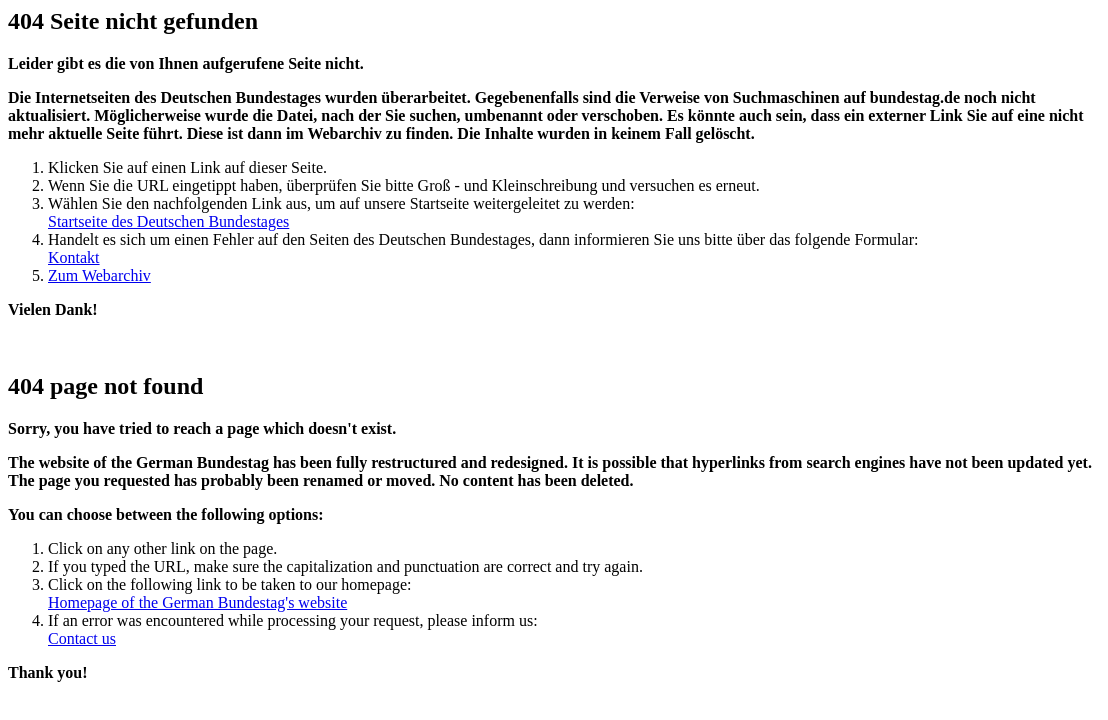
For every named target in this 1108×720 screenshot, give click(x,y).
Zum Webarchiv (99, 275)
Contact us (82, 638)
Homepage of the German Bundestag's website (197, 602)
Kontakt (74, 257)
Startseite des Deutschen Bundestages (168, 221)
